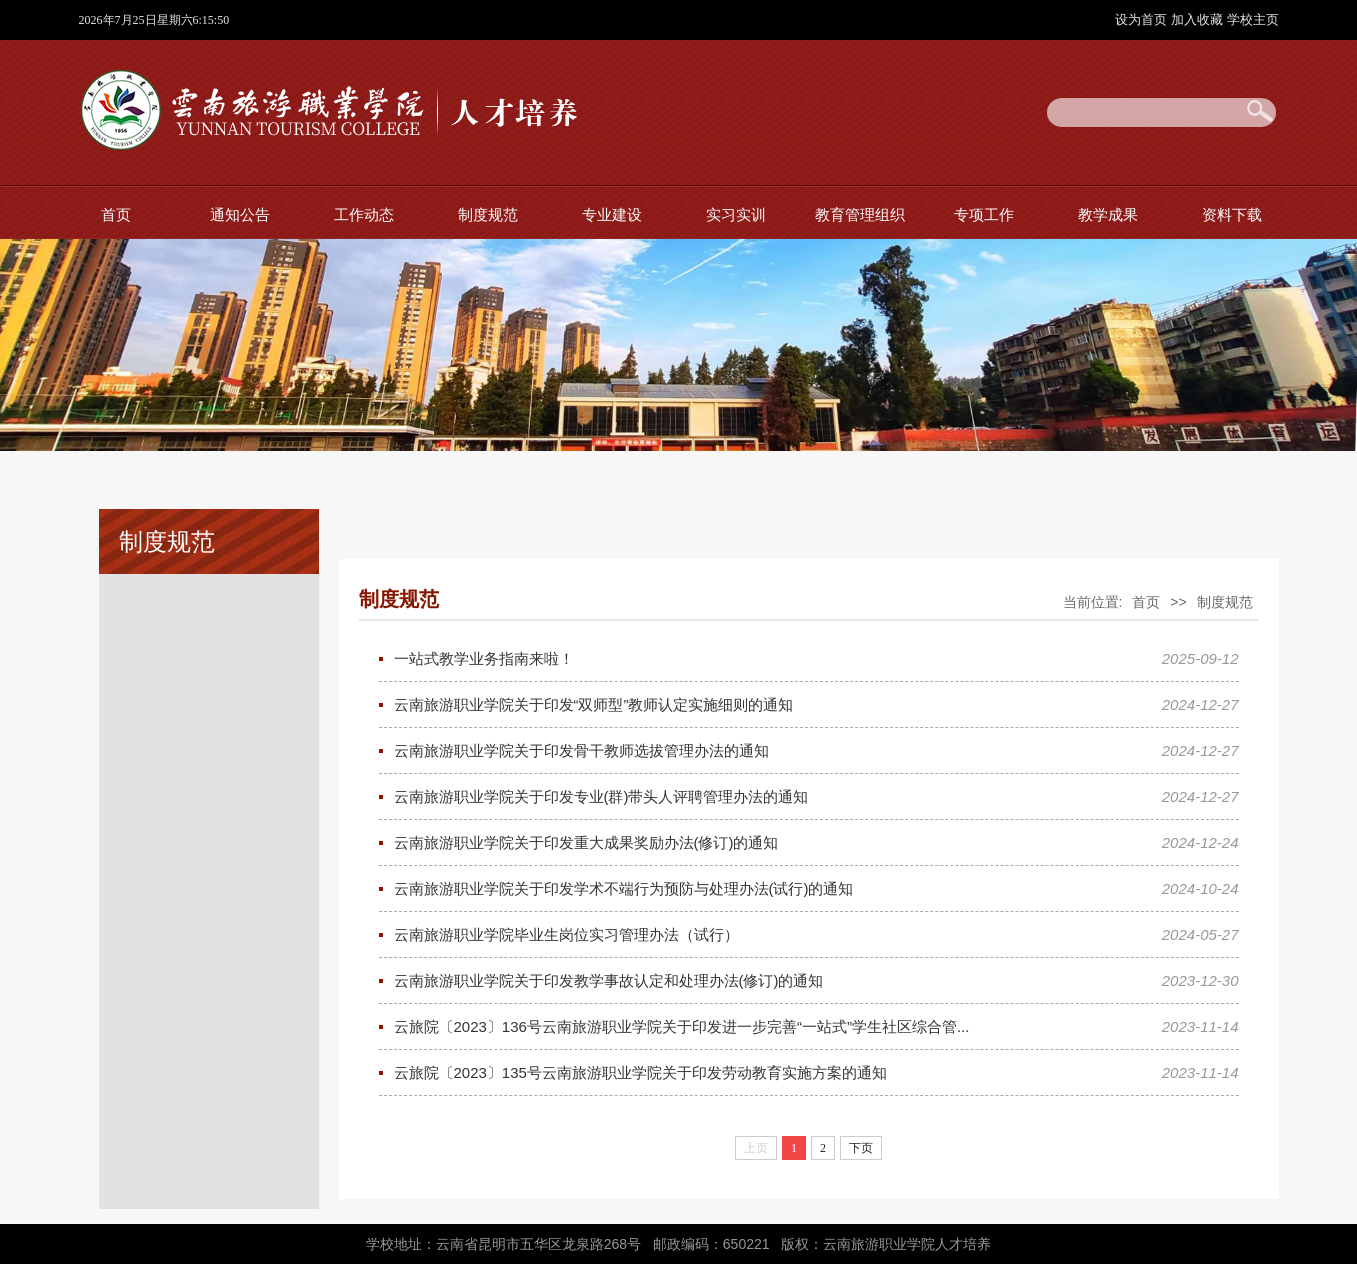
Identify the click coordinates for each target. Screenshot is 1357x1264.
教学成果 (1108, 214)
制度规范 (488, 214)
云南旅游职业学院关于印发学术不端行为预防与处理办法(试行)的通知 (624, 888)
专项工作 (984, 214)
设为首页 (1143, 19)
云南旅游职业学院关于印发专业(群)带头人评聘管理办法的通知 (601, 796)
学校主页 (1253, 19)
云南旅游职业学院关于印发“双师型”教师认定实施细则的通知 (594, 704)
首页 (116, 214)
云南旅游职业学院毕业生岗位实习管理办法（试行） (566, 934)
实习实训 (736, 214)
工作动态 (364, 214)
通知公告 (240, 214)
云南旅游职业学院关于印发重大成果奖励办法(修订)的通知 (586, 842)
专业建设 (612, 214)
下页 (861, 1148)
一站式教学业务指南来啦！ (484, 658)
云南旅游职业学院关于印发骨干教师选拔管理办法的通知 (581, 750)
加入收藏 (1199, 19)
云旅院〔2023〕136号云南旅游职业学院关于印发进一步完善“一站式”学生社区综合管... (682, 1026)
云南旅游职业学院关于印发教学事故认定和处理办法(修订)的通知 (609, 980)
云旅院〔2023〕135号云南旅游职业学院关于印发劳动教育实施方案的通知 (640, 1072)
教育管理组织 (860, 214)
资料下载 (1232, 214)
